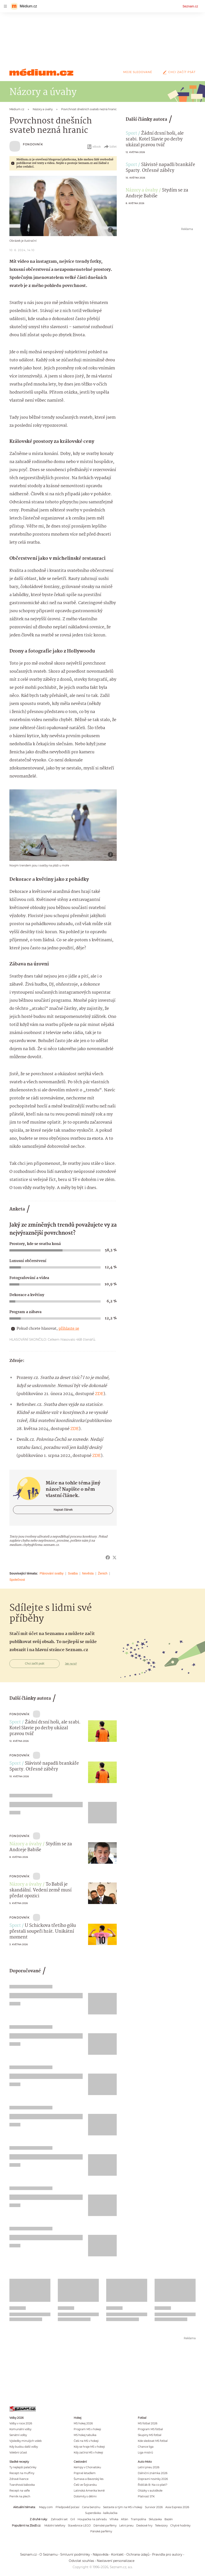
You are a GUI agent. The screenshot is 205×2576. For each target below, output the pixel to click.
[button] (63, 206)
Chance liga (145, 2446)
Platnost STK (146, 2496)
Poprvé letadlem (85, 2473)
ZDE (99, 1394)
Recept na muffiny (21, 2473)
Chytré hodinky (180, 2525)
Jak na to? (71, 1663)
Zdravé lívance (18, 2479)
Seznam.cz (190, 6)
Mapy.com (46, 2507)
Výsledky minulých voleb (25, 2440)
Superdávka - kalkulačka (101, 2513)
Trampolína (138, 2519)
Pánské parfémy (101, 2531)
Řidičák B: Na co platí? (152, 2484)
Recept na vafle (19, 2490)
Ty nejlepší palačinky (22, 2467)
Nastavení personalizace (115, 2561)
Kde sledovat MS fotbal (153, 2440)
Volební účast (18, 2452)
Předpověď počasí (67, 2507)
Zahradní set (59, 2519)
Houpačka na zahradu (92, 2519)
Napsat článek (63, 1509)
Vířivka (114, 2519)
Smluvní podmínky (75, 2554)
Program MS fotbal (150, 2429)
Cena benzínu (91, 2507)
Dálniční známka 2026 (152, 2473)
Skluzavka (155, 2519)
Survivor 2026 (154, 2507)
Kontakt (117, 2554)
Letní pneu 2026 (148, 2467)
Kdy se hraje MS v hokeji (89, 2446)
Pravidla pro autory (167, 2554)
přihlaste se (68, 1328)
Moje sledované (137, 72)
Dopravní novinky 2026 (153, 2479)
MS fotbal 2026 (147, 2423)
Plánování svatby (52, 1573)
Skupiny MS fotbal (149, 2435)
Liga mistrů (145, 2452)
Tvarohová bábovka (22, 2484)
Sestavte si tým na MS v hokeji (122, 2507)
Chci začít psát (178, 72)
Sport (131, 133)
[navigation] (5, 6)
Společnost (17, 1579)
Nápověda (100, 2554)
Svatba (73, 1573)
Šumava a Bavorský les (89, 2479)
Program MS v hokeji (87, 2429)
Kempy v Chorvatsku (87, 2467)
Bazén (168, 2519)
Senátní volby (18, 2435)
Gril (72, 2519)
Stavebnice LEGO (79, 2525)
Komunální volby (20, 2429)
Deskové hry (144, 2525)
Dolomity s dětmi (85, 2496)
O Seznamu (48, 2554)
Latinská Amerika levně (89, 2490)
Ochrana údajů (137, 2554)
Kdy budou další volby (23, 2446)
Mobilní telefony (54, 2525)
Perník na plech (19, 2496)
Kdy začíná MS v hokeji (88, 2452)
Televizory (161, 2525)
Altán (124, 2519)
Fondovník (33, 144)
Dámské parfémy (105, 2525)
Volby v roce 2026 (20, 2423)
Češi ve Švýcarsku (85, 2484)
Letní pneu (126, 2525)
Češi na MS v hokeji (86, 2440)
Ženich (102, 1573)
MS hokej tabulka (85, 2435)
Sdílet (110, 146)
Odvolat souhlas (81, 2561)
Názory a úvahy (142, 190)
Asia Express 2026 (177, 2507)
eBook (94, 146)
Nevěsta (87, 1573)
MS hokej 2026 (83, 2423)
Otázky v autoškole (150, 2490)
